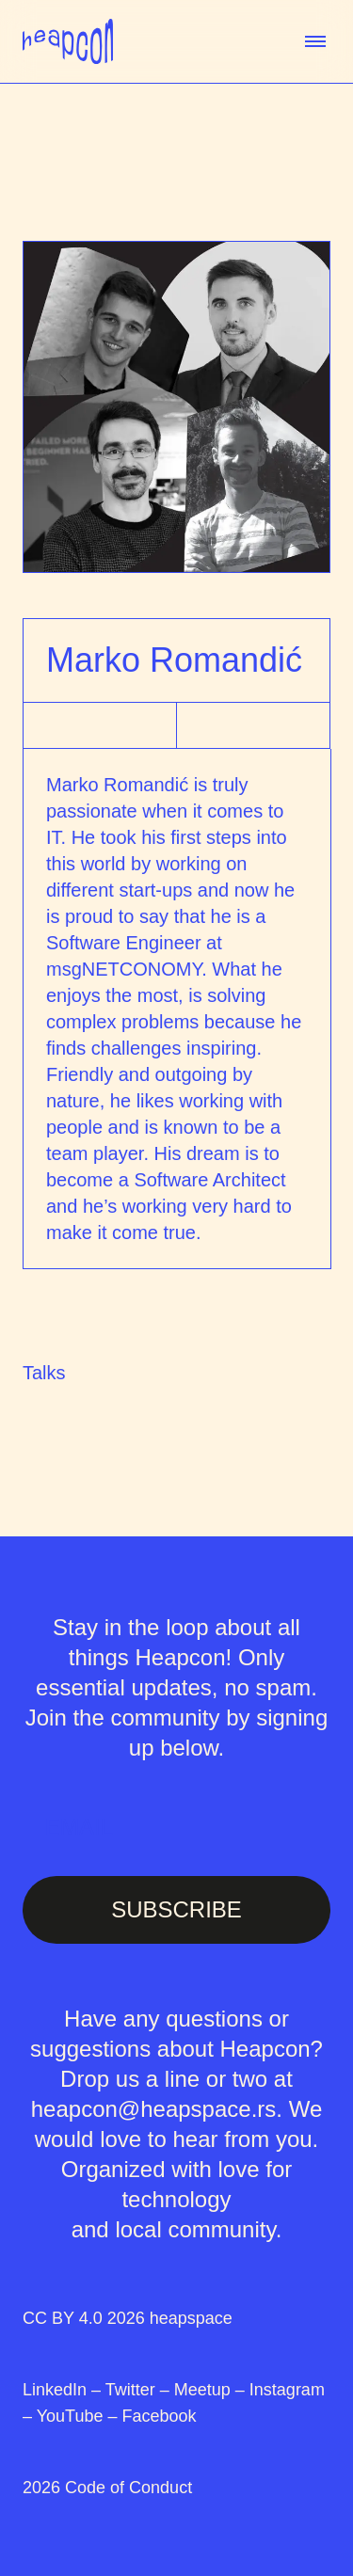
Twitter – (139, 2389)
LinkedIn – (64, 2389)
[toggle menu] (315, 41)
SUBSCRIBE (176, 1909)
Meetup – (211, 2389)
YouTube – (79, 2416)
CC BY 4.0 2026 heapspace (128, 2318)
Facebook (158, 2416)
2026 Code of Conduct (107, 2487)
